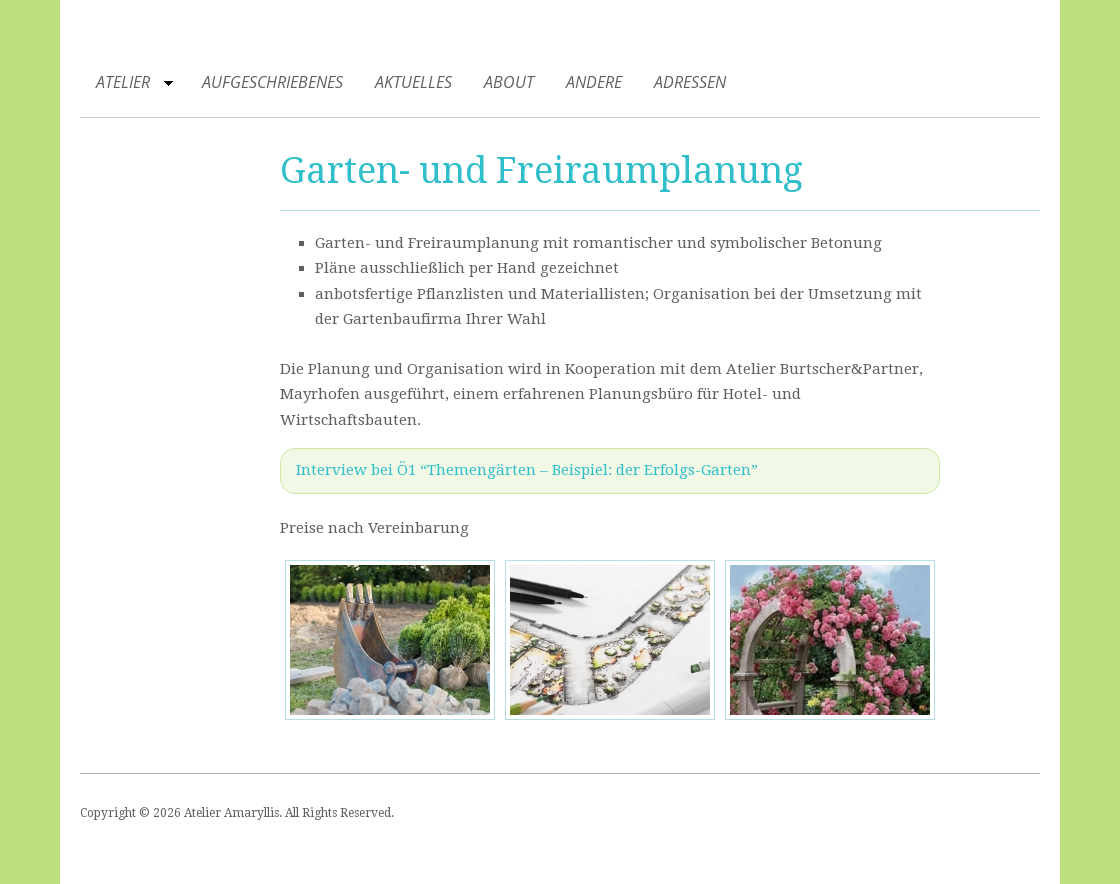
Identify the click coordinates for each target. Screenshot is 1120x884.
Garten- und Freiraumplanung (541, 170)
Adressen (690, 82)
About (509, 82)
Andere (594, 82)
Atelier (127, 86)
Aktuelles (413, 82)
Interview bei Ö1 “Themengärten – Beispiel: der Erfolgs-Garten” (527, 470)
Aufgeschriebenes (272, 82)
